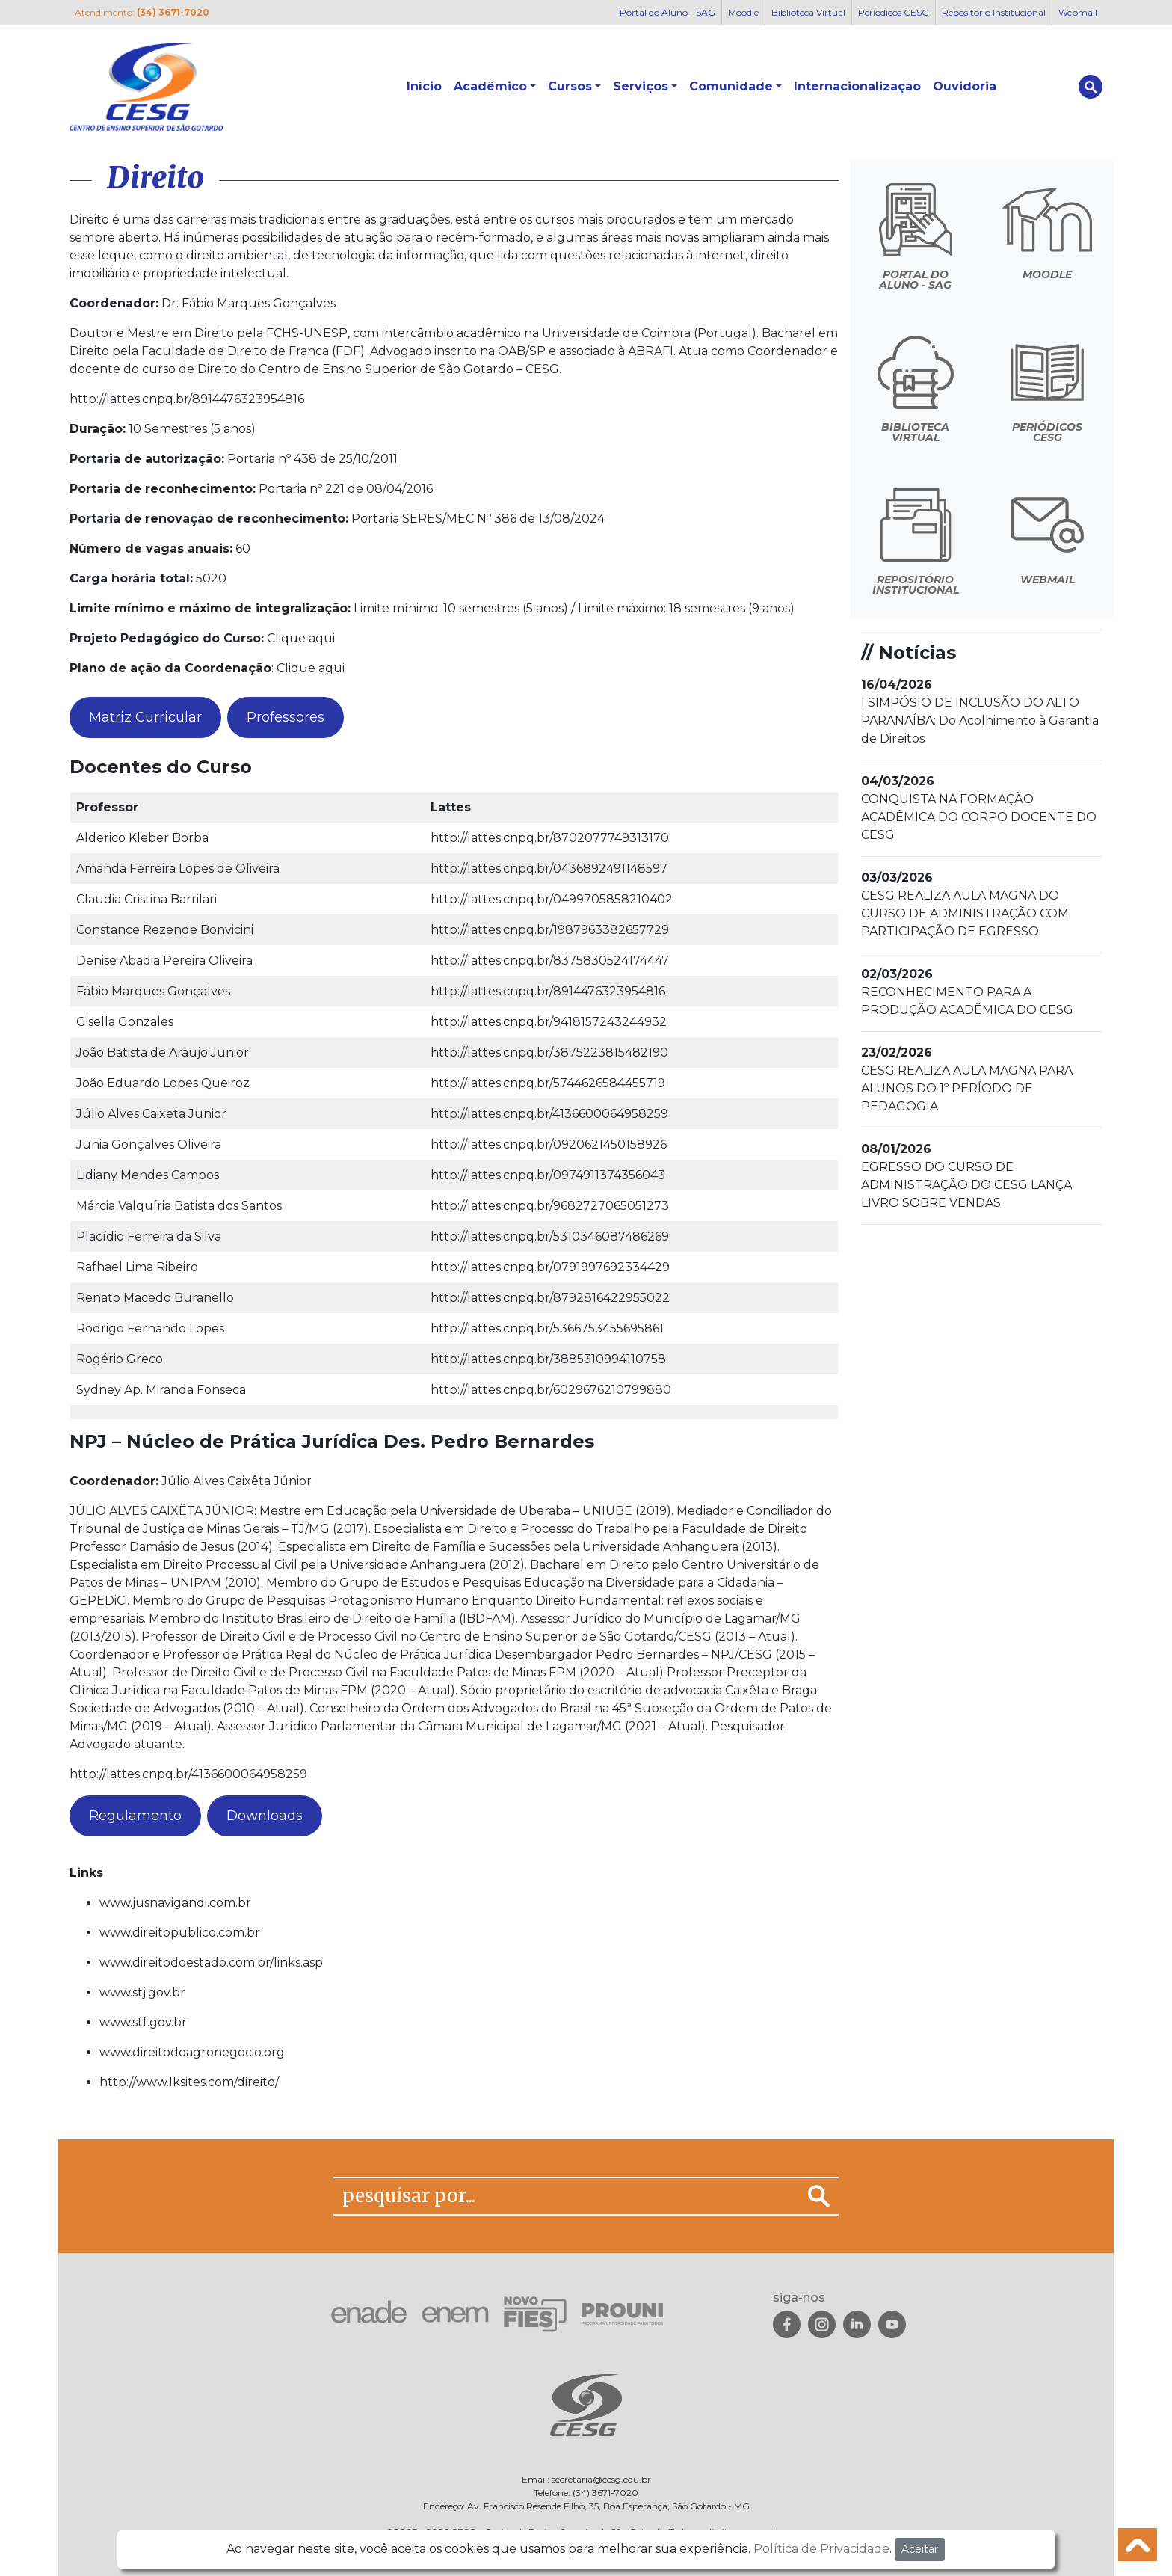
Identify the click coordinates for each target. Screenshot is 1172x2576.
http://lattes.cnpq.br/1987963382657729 (550, 930)
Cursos (570, 86)
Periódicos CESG (893, 12)
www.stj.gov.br (142, 1992)
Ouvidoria (964, 86)
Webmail (1077, 12)
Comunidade (731, 86)
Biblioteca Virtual (808, 12)
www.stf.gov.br (143, 2022)
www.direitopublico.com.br (179, 1932)
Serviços (640, 86)
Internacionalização (857, 86)
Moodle (743, 12)
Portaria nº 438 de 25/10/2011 (312, 459)
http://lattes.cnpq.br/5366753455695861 (547, 1328)
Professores (285, 717)
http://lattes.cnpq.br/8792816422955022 (550, 1298)
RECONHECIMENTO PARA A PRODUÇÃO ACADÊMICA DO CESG (967, 992)
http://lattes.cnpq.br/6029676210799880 (551, 1390)
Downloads (264, 1815)
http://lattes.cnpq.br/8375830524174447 (550, 960)
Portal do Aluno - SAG (667, 12)
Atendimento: (142, 12)
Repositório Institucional (994, 12)
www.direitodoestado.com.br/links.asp (211, 1962)
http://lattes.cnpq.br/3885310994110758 (548, 1359)
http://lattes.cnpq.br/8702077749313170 (550, 838)
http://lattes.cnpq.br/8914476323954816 (187, 399)
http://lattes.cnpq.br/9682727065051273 (550, 1206)
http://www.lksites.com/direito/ (189, 2082)
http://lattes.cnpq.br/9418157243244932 (549, 1022)
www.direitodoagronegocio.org (192, 2052)
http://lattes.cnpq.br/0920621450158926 (549, 1144)
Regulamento (135, 1815)
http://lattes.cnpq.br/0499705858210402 (552, 899)
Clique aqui (301, 638)
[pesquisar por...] (566, 2196)
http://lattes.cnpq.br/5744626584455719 (548, 1083)
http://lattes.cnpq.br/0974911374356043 (548, 1175)
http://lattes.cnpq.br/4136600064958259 (549, 1114)
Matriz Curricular (145, 717)
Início (424, 86)
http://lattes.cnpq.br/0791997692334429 (550, 1267)
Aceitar (919, 2549)
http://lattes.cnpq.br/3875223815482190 (549, 1052)
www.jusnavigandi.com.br (175, 1903)
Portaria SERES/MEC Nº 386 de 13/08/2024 (478, 518)
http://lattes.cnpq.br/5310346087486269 (550, 1236)
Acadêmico (490, 86)
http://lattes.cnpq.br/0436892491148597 (549, 868)
